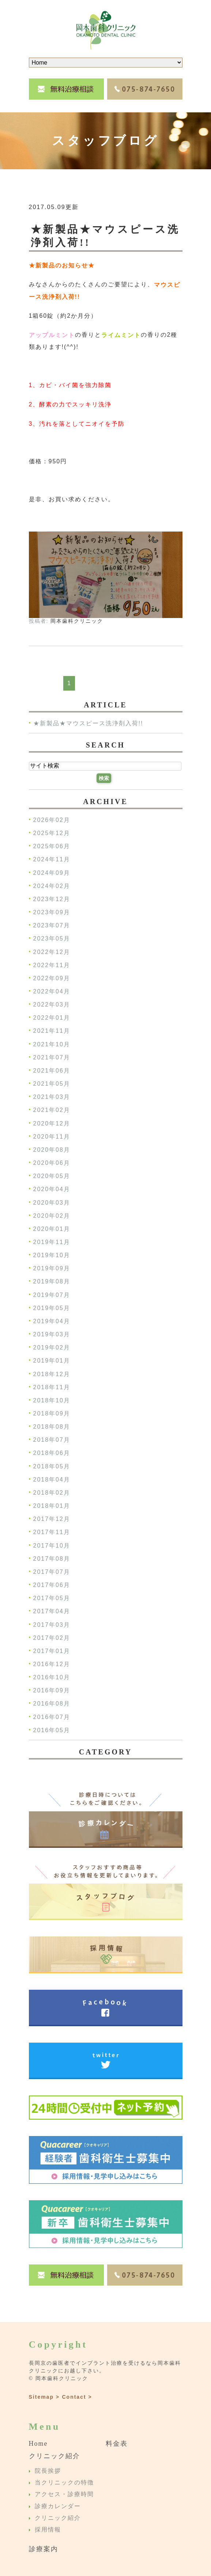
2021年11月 (51, 1031)
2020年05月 (51, 1176)
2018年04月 (51, 1479)
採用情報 (48, 2530)
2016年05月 (51, 1730)
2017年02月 (51, 1638)
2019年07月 (51, 1295)
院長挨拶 (48, 2471)
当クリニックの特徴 (64, 2482)
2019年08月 (51, 1282)
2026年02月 (51, 820)
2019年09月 (51, 1269)
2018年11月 (51, 1387)
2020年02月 (51, 1216)
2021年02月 (51, 1110)
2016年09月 (51, 1691)
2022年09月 (51, 978)
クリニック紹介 (54, 2456)
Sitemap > (44, 2397)
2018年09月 (51, 1413)
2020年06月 (51, 1163)
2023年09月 (51, 912)
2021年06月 (51, 1070)
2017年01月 (51, 1651)
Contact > (77, 2397)
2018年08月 (51, 1427)
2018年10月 (51, 1400)
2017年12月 (51, 1519)
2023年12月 (51, 899)
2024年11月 (51, 860)
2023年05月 (51, 939)
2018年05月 (51, 1466)
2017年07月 (51, 1572)
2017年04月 (51, 1611)
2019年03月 (51, 1334)
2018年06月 (51, 1453)
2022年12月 (51, 952)
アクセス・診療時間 (64, 2494)
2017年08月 (51, 1559)
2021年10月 (51, 1044)
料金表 (117, 2444)
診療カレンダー (58, 2506)
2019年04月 (51, 1321)
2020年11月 (51, 1136)
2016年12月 (51, 1664)
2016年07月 (51, 1717)
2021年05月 (51, 1084)
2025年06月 (51, 846)
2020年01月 (51, 1229)
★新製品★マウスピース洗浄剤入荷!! (88, 724)
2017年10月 (51, 1545)
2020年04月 (51, 1189)
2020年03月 (51, 1203)
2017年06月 (51, 1585)
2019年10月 (51, 1255)
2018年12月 (51, 1374)
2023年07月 (51, 926)
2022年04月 (51, 991)
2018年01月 (51, 1506)
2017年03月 (51, 1625)
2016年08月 (51, 1704)
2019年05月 (51, 1308)
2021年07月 (51, 1057)
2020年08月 (51, 1150)
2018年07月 (51, 1440)
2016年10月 (51, 1677)
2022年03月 (51, 1005)
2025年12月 (51, 833)
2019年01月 (51, 1361)
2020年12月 (51, 1123)
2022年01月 (51, 1018)
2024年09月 (51, 873)
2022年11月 (51, 965)
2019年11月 (51, 1242)
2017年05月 (51, 1598)
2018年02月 (51, 1493)
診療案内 (43, 2549)
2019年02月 (51, 1348)
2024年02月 (51, 886)
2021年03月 (51, 1097)
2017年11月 (51, 1532)
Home (38, 2444)
